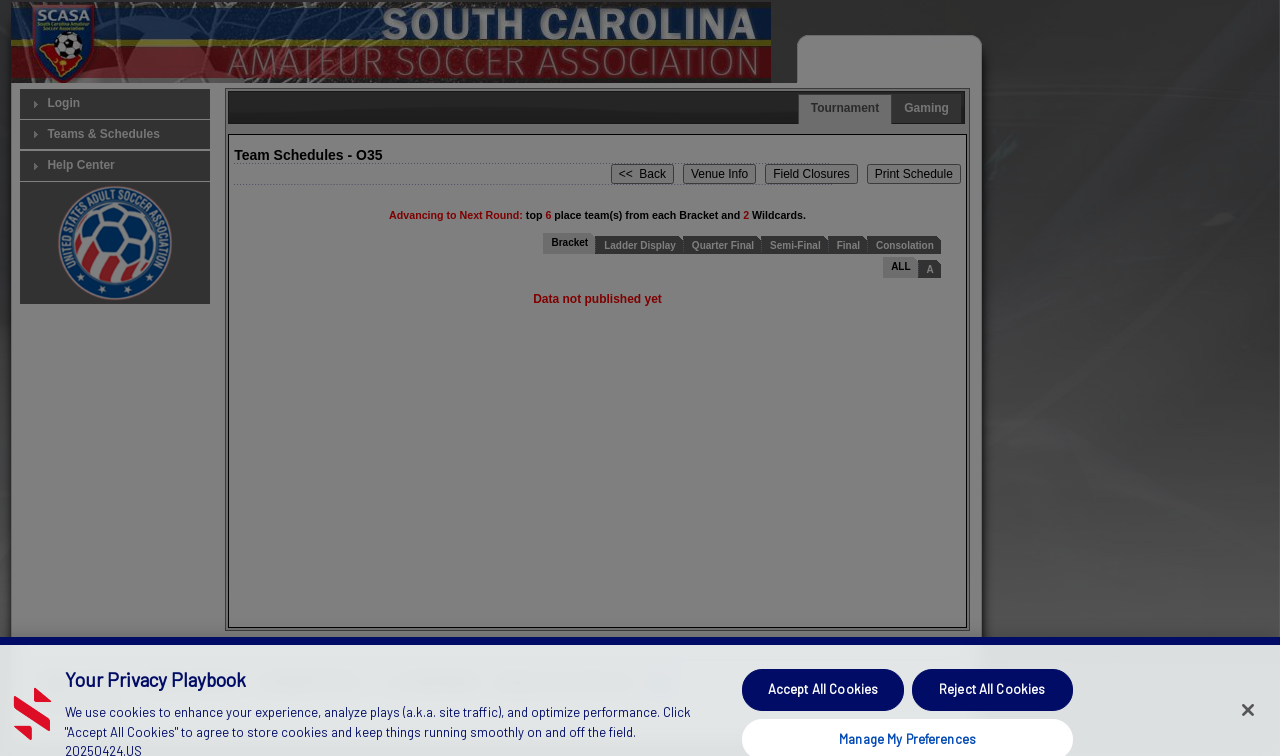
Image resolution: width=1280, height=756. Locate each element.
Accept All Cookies (823, 699)
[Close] (1248, 721)
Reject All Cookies (992, 699)
